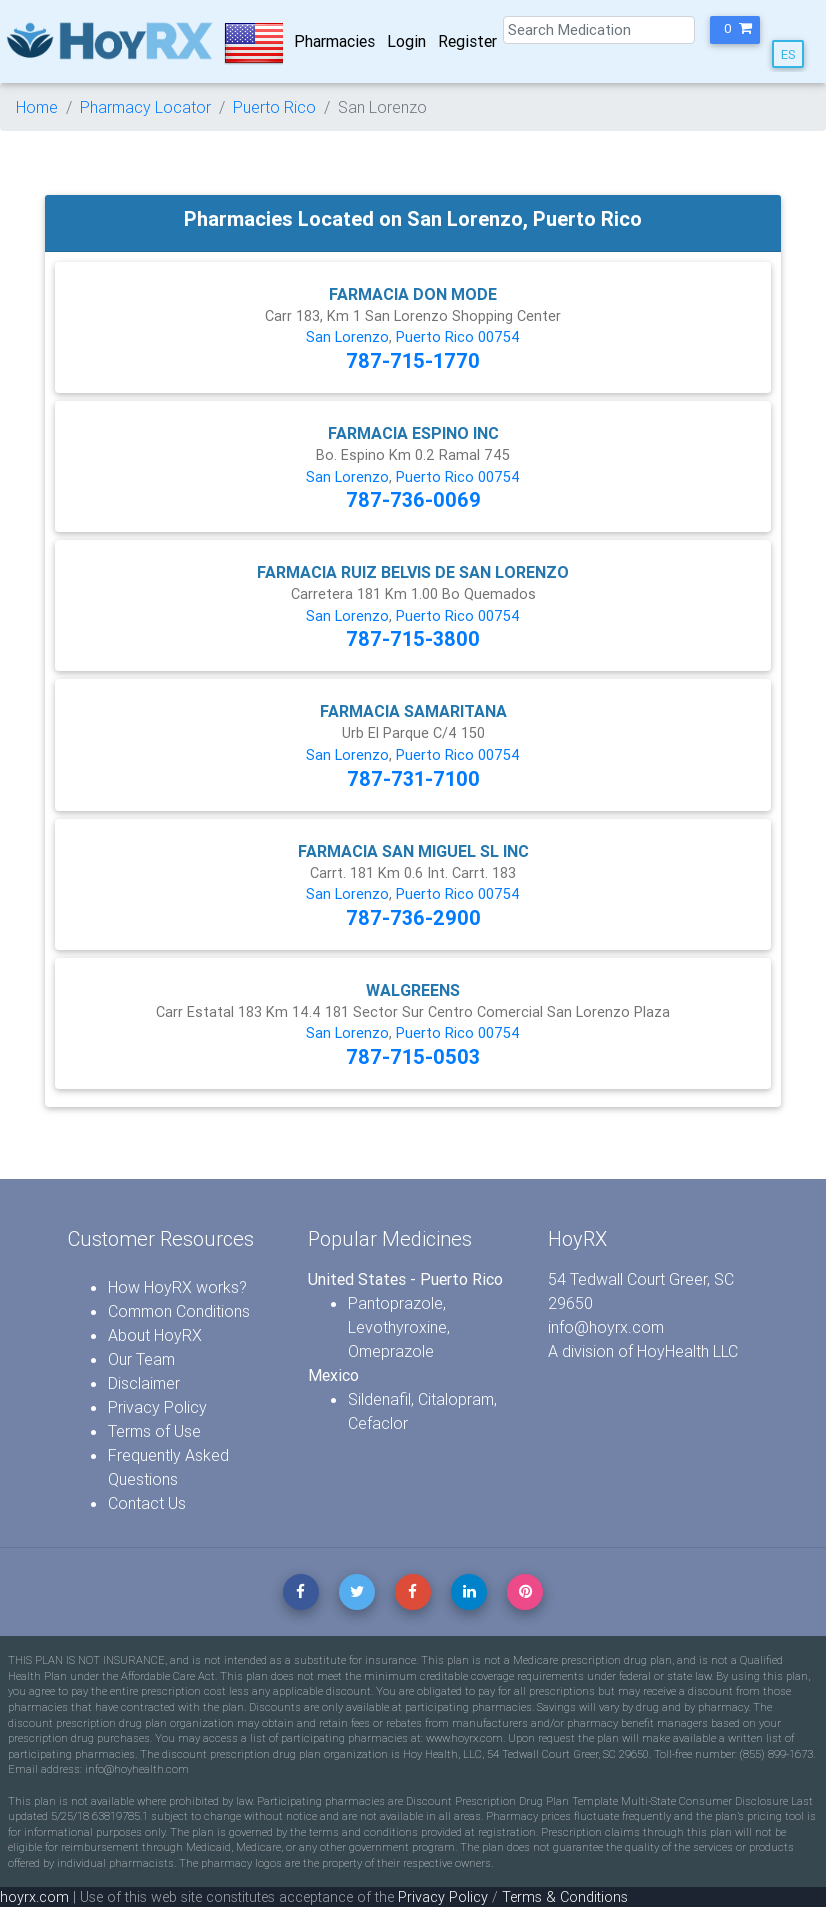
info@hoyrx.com (606, 1327)
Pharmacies (334, 41)
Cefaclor (378, 1423)
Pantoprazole (395, 1303)
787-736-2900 (413, 917)
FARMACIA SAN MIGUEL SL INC (413, 851)
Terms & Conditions (565, 1897)
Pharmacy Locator (145, 107)
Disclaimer (144, 1383)
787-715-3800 (413, 638)
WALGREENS (413, 990)
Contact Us (147, 1503)
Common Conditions (179, 1311)
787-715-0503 (413, 1056)
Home (37, 107)
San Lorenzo (347, 337)
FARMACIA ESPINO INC (413, 433)
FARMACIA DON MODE (413, 294)
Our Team (141, 1359)
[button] (735, 30)
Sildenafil (379, 1399)
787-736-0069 (413, 499)
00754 (499, 337)
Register (467, 41)
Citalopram (456, 1399)
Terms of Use (154, 1431)
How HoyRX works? (177, 1287)
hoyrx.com (34, 1897)
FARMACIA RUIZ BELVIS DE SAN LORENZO (413, 572)
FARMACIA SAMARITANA (413, 711)
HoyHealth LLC (687, 1351)
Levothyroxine (397, 1327)
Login (406, 41)
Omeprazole (391, 1351)
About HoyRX (155, 1335)
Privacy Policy (157, 1407)
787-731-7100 (413, 778)
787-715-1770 (413, 360)
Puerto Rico (274, 107)
